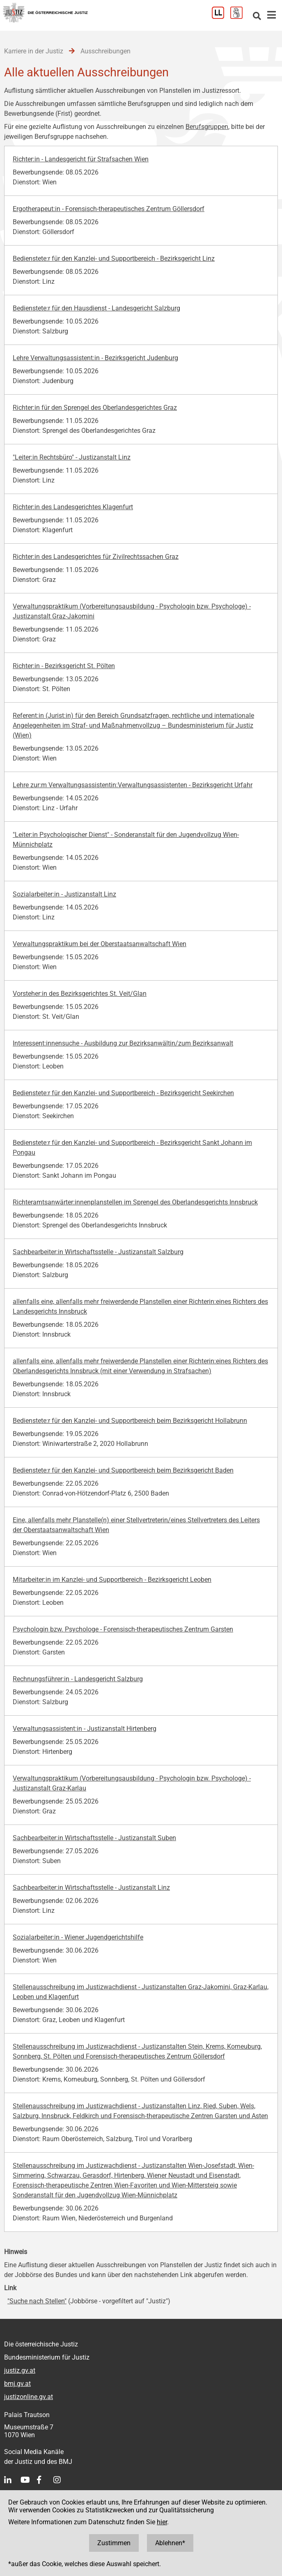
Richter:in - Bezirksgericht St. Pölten (64, 666)
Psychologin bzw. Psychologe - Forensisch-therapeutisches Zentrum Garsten (123, 1629)
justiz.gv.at (19, 2370)
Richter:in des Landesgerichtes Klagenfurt (73, 507)
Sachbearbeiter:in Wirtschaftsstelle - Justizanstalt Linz (91, 1887)
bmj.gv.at (17, 2384)
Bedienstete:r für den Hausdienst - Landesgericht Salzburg (96, 308)
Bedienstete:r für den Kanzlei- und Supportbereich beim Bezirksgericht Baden (123, 1470)
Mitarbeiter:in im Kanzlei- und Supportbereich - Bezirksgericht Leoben (112, 1579)
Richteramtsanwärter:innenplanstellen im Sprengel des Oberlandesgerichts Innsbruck (135, 1202)
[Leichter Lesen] (221, 16)
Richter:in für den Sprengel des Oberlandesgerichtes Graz (95, 407)
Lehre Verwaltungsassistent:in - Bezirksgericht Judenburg (95, 358)
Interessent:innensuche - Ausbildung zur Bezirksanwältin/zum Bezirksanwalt (123, 1043)
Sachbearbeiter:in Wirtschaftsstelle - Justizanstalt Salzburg (98, 1252)
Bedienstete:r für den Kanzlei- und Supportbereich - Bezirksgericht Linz (114, 258)
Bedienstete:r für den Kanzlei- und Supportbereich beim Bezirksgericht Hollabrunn (130, 1421)
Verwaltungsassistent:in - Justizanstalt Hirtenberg (84, 1729)
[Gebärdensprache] (239, 16)
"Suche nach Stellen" (36, 2301)
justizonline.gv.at (28, 2397)
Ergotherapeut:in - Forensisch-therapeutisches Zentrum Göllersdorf (108, 209)
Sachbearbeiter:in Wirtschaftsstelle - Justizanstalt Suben (94, 1838)
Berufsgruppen (207, 127)
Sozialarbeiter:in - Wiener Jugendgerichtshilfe (78, 1937)
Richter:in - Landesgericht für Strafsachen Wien (81, 159)
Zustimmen (114, 2543)
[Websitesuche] (257, 16)
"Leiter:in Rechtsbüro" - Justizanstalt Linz (72, 457)
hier (162, 2522)
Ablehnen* (170, 2543)
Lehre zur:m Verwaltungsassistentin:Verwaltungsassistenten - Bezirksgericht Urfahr (132, 785)
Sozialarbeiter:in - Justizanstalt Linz (64, 894)
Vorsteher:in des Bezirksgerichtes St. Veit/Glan (80, 993)
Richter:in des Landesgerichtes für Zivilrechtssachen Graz (96, 557)
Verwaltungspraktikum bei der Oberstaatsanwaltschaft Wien (99, 944)
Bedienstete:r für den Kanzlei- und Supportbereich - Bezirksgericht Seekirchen (123, 1093)
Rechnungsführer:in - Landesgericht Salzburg (78, 1679)
